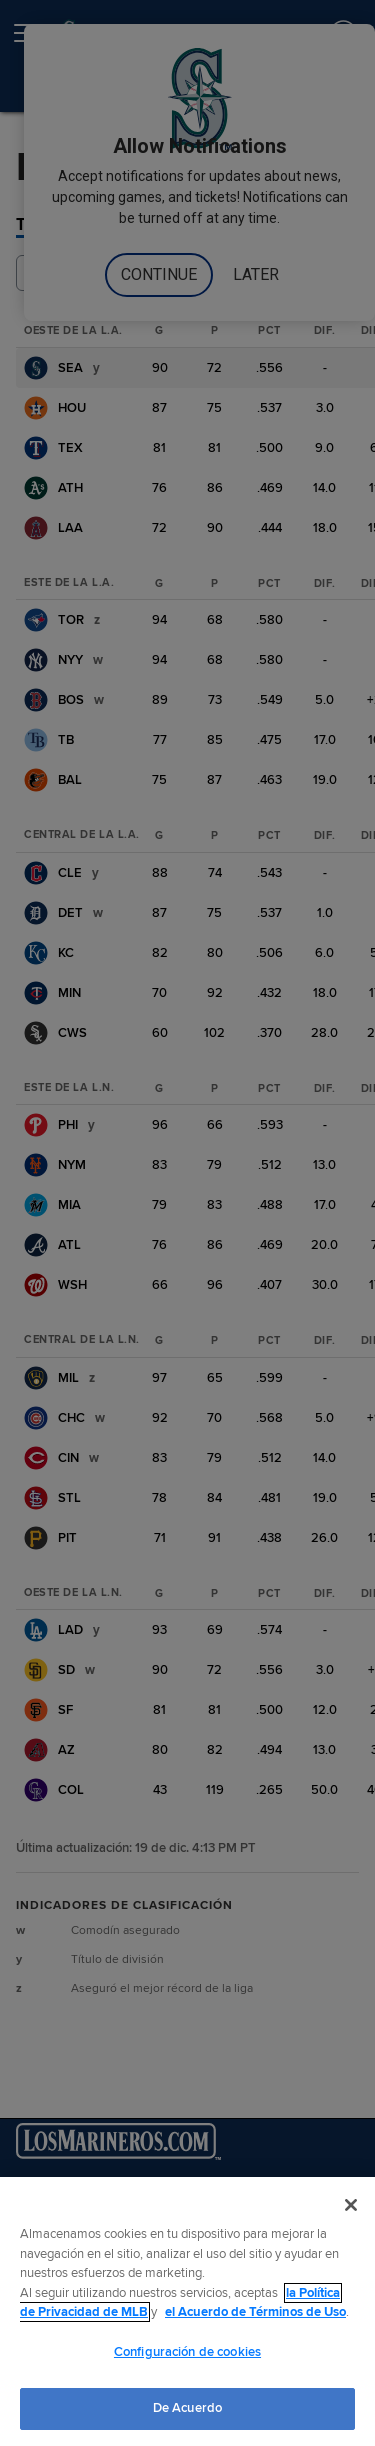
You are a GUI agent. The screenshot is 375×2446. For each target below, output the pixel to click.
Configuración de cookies (187, 2352)
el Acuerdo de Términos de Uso (255, 2312)
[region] (187, 2311)
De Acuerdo (187, 2408)
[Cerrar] (351, 2205)
